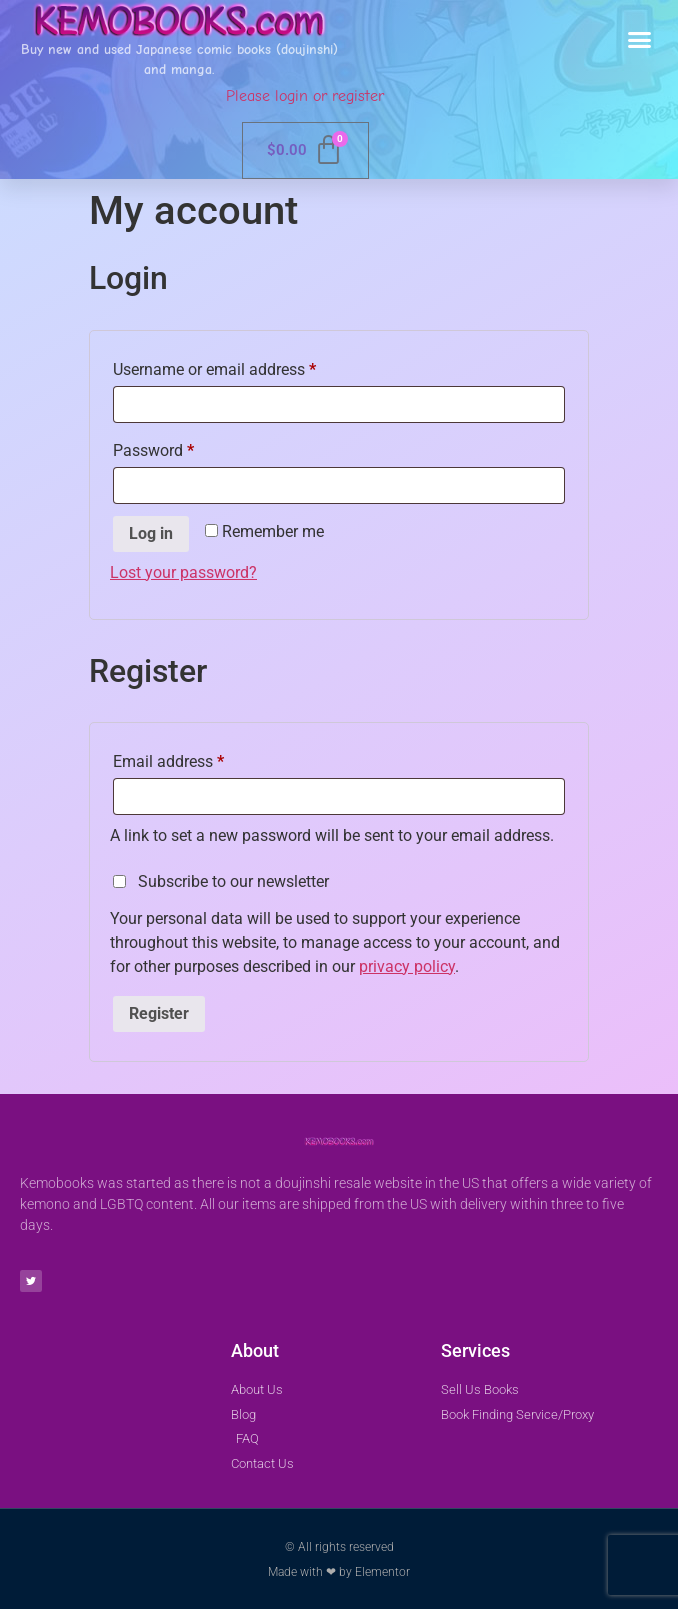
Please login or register (305, 96)
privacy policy (407, 966)
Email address (199, 758)
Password (184, 447)
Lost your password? (183, 572)
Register (159, 1013)
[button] (640, 40)
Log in (151, 533)
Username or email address (245, 366)
